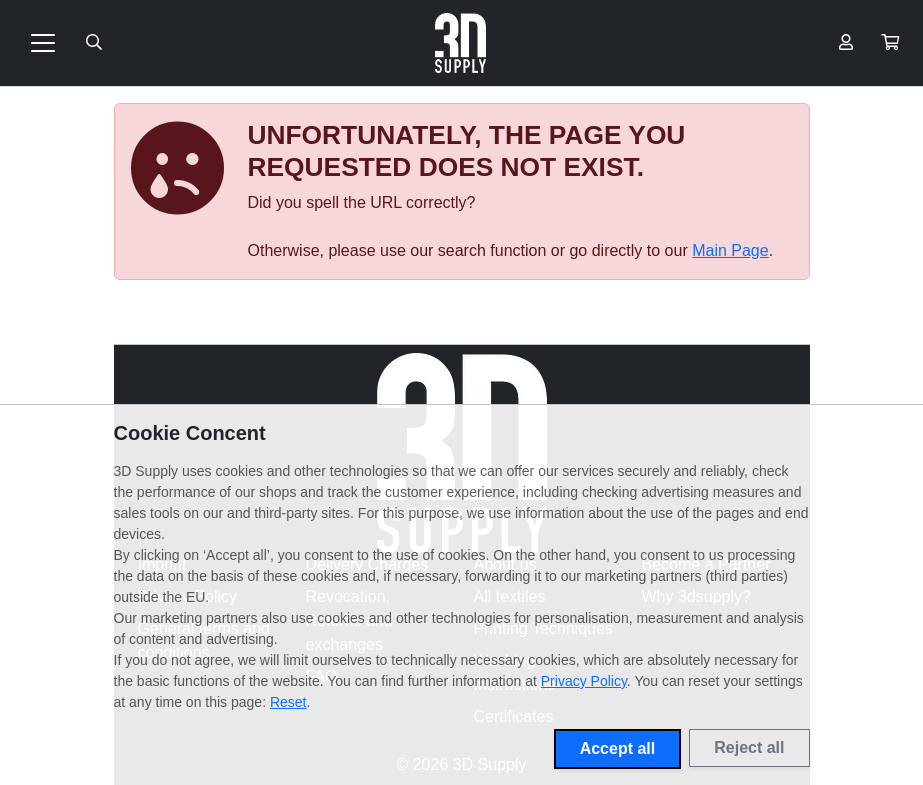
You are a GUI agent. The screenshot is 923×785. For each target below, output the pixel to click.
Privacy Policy (584, 681)
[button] (890, 43)
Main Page (730, 250)
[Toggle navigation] (43, 43)
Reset (288, 702)
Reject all (749, 747)
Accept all (618, 748)
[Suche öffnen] (94, 43)
